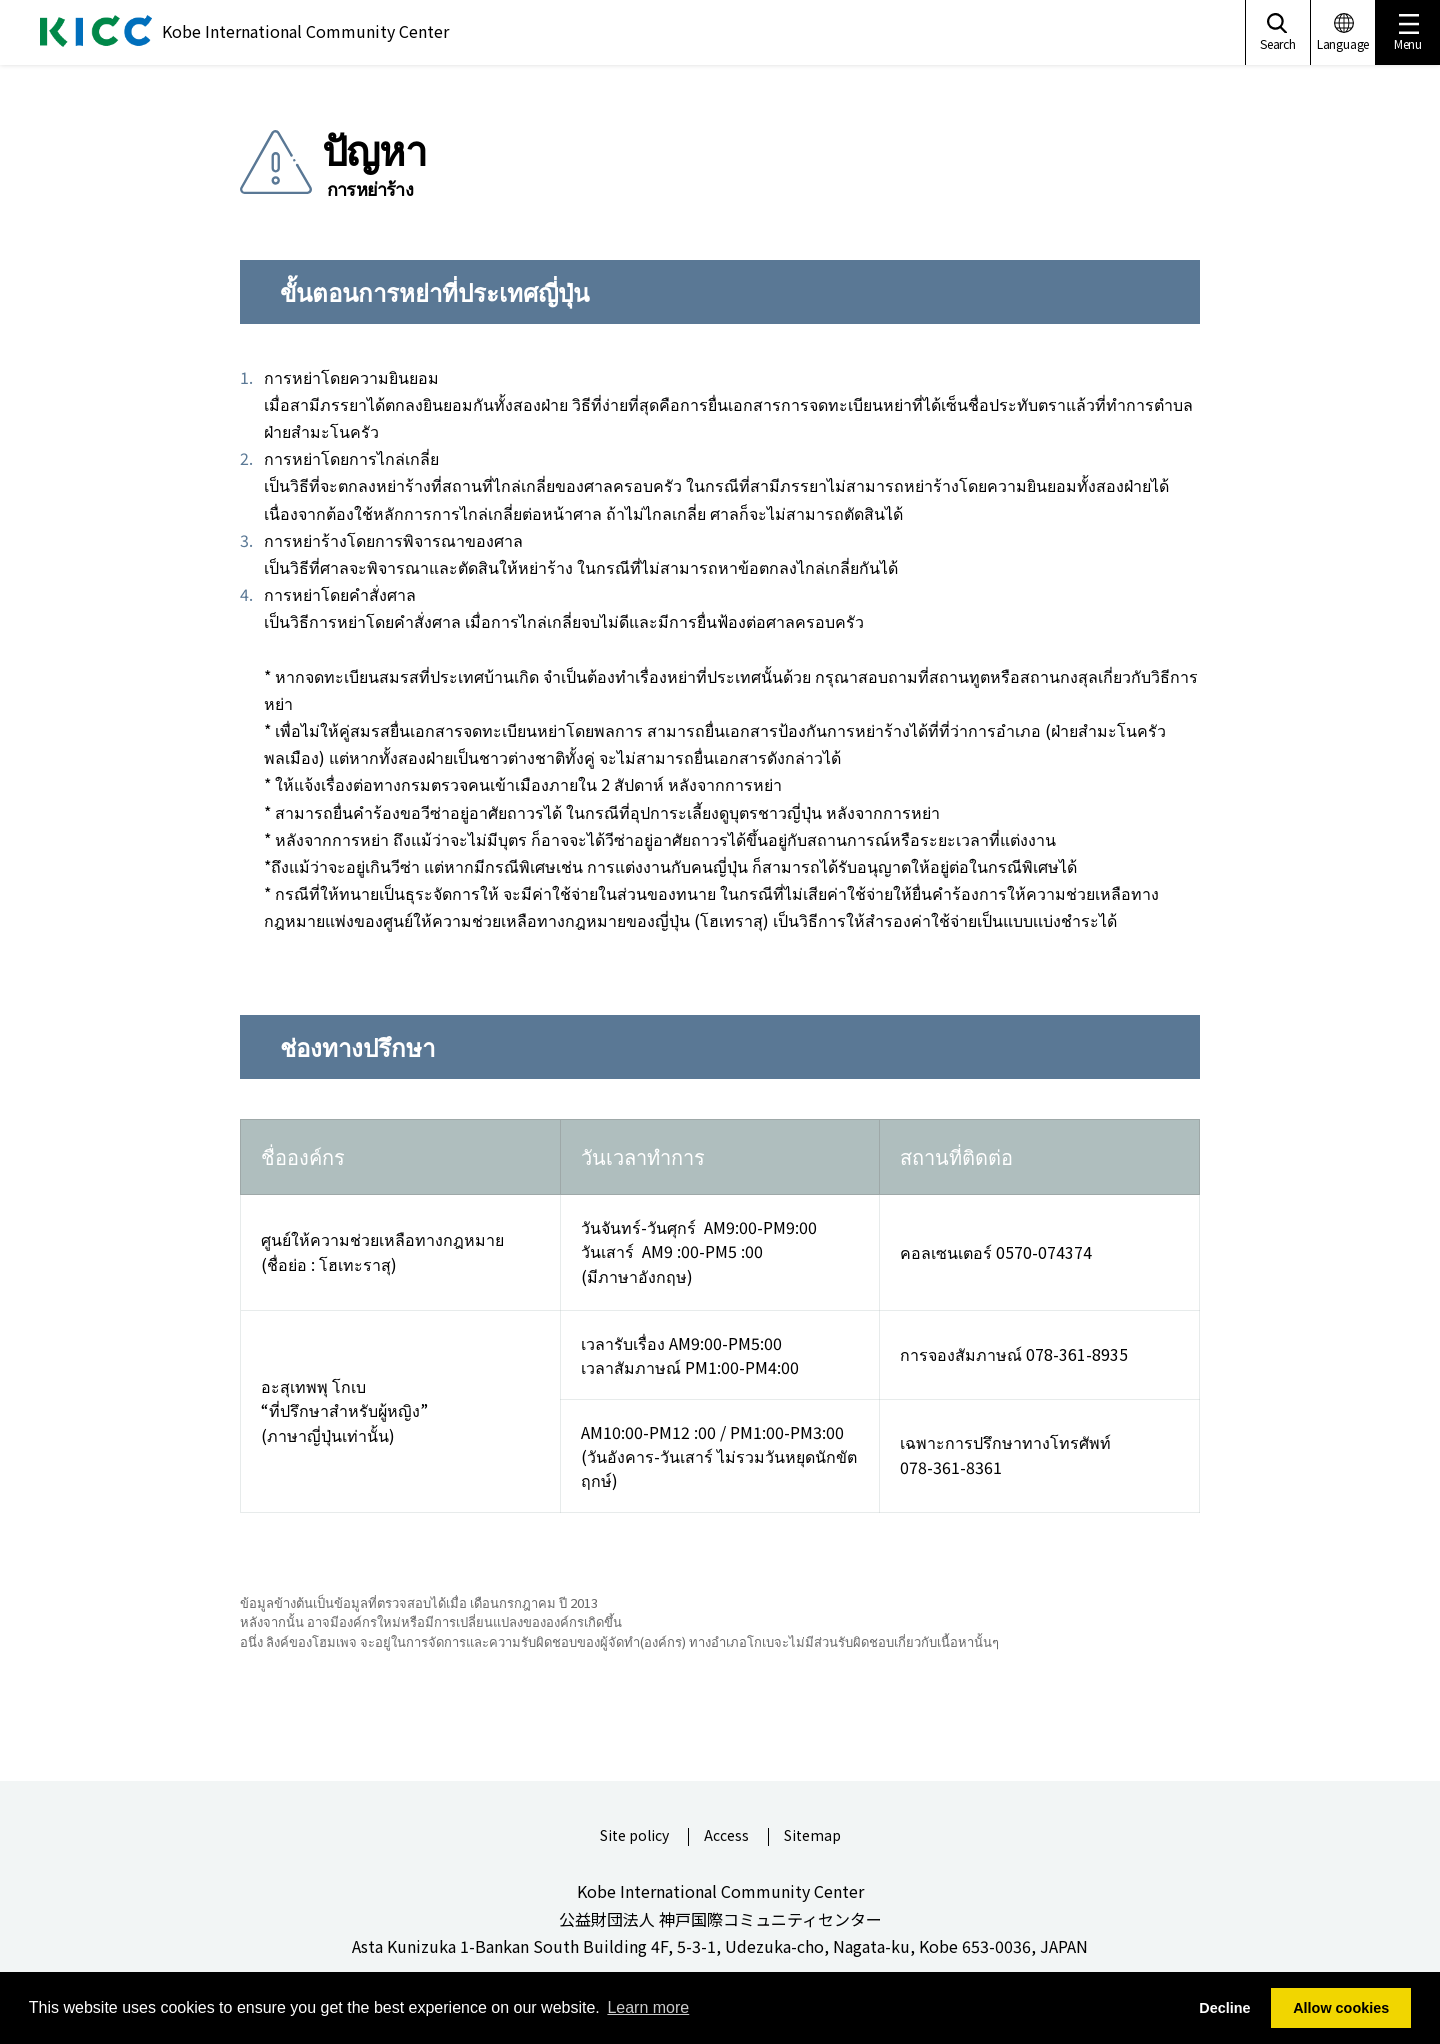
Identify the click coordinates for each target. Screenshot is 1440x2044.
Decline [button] (1224, 2008)
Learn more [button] (648, 2007)
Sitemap (812, 1836)
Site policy (634, 1836)
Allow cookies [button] (1341, 2008)
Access (726, 1836)
